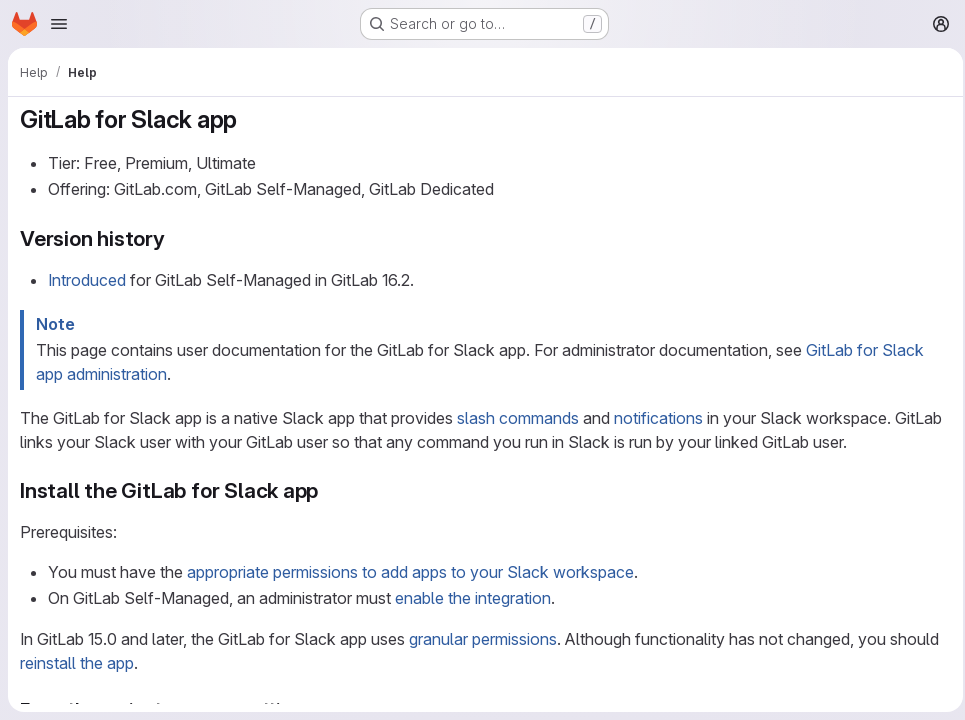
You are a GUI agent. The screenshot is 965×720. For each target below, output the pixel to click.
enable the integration (473, 598)
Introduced (87, 280)
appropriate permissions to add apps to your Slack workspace (410, 572)
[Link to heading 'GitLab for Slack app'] (250, 119)
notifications (658, 418)
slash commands (518, 418)
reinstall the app (77, 663)
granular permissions (483, 639)
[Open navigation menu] (59, 24)
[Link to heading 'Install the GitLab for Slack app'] (329, 490)
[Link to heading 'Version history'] (176, 238)
